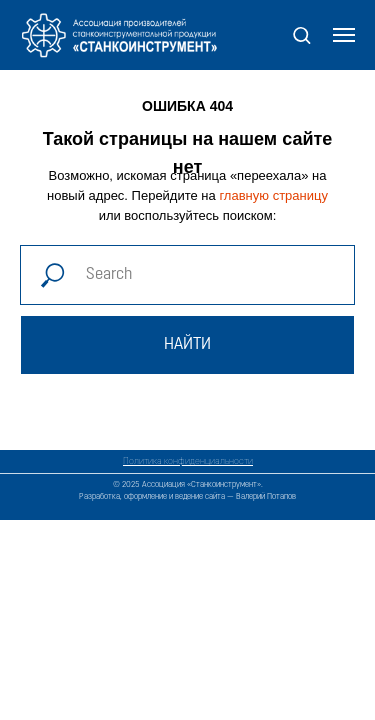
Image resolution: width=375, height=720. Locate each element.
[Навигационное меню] (344, 35)
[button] (301, 34)
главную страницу (273, 195)
